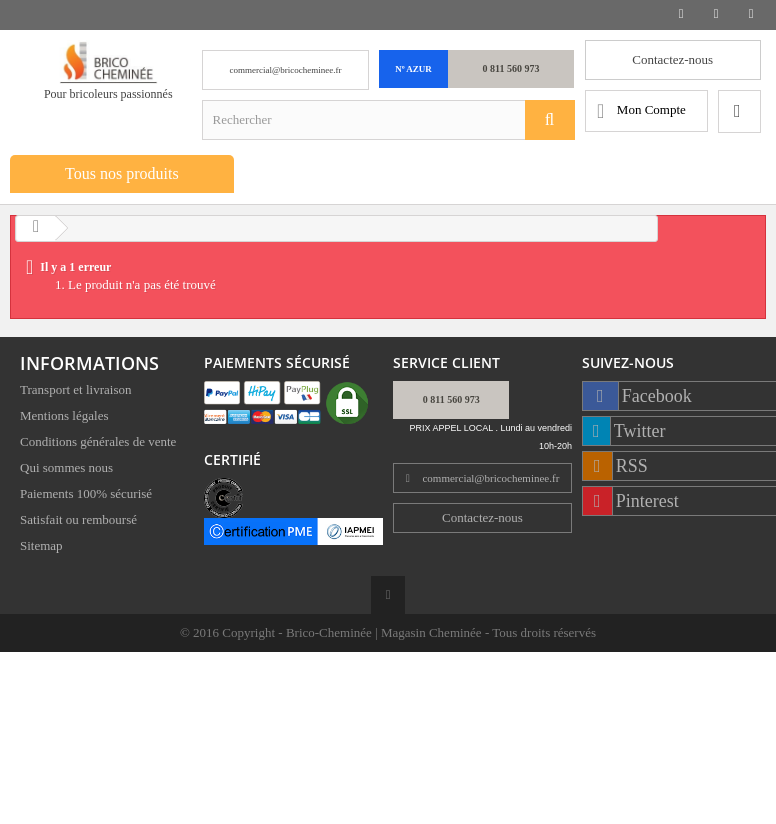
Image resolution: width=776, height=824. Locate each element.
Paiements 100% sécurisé (86, 496)
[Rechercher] (550, 120)
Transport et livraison (75, 392)
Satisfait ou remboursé (78, 522)
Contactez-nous (672, 59)
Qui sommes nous (66, 470)
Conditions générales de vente (98, 444)
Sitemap (41, 548)
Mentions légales (64, 418)
